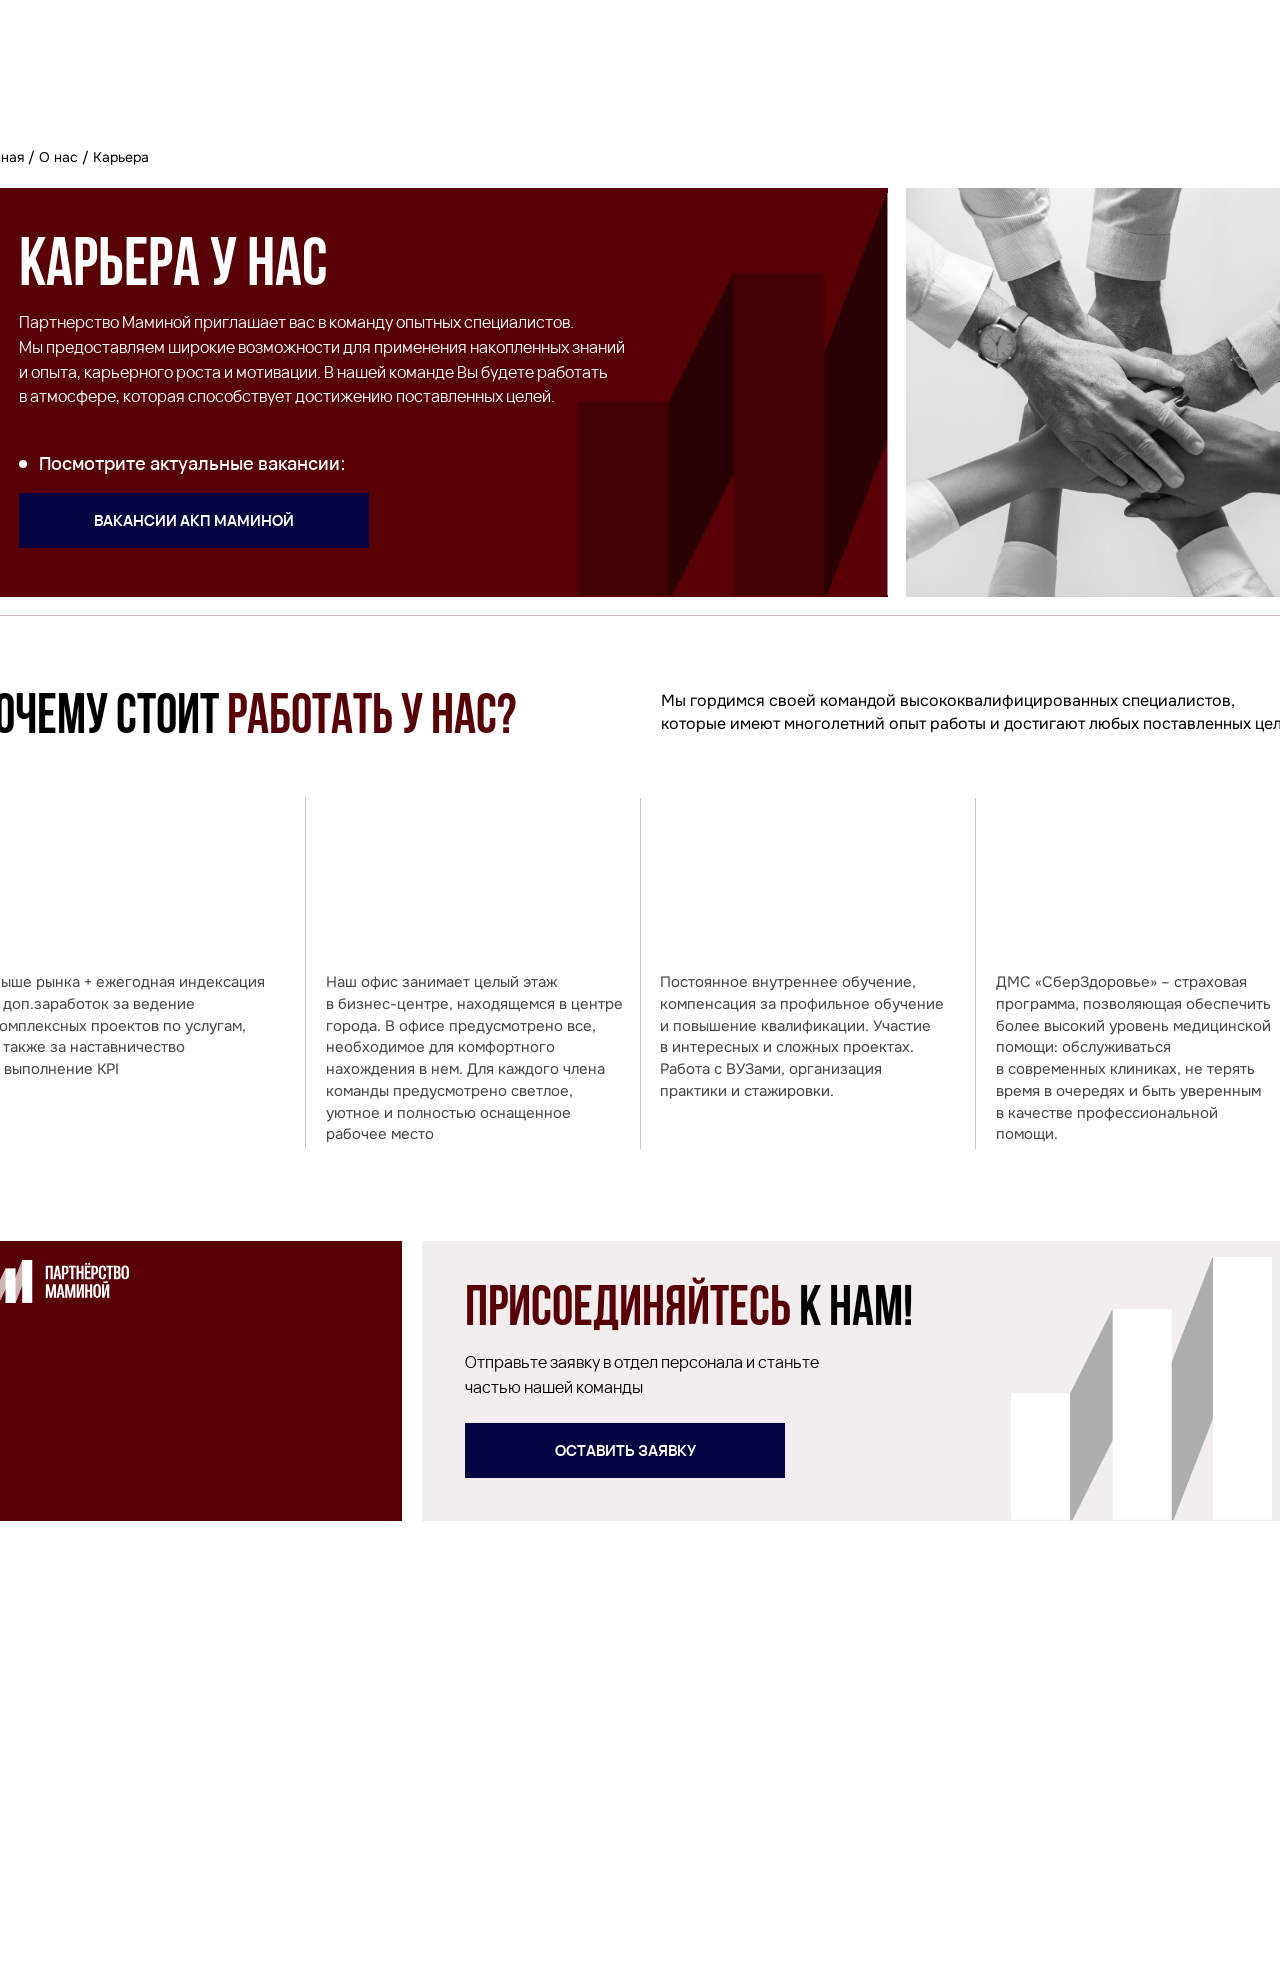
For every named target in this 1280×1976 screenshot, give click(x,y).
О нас (58, 157)
